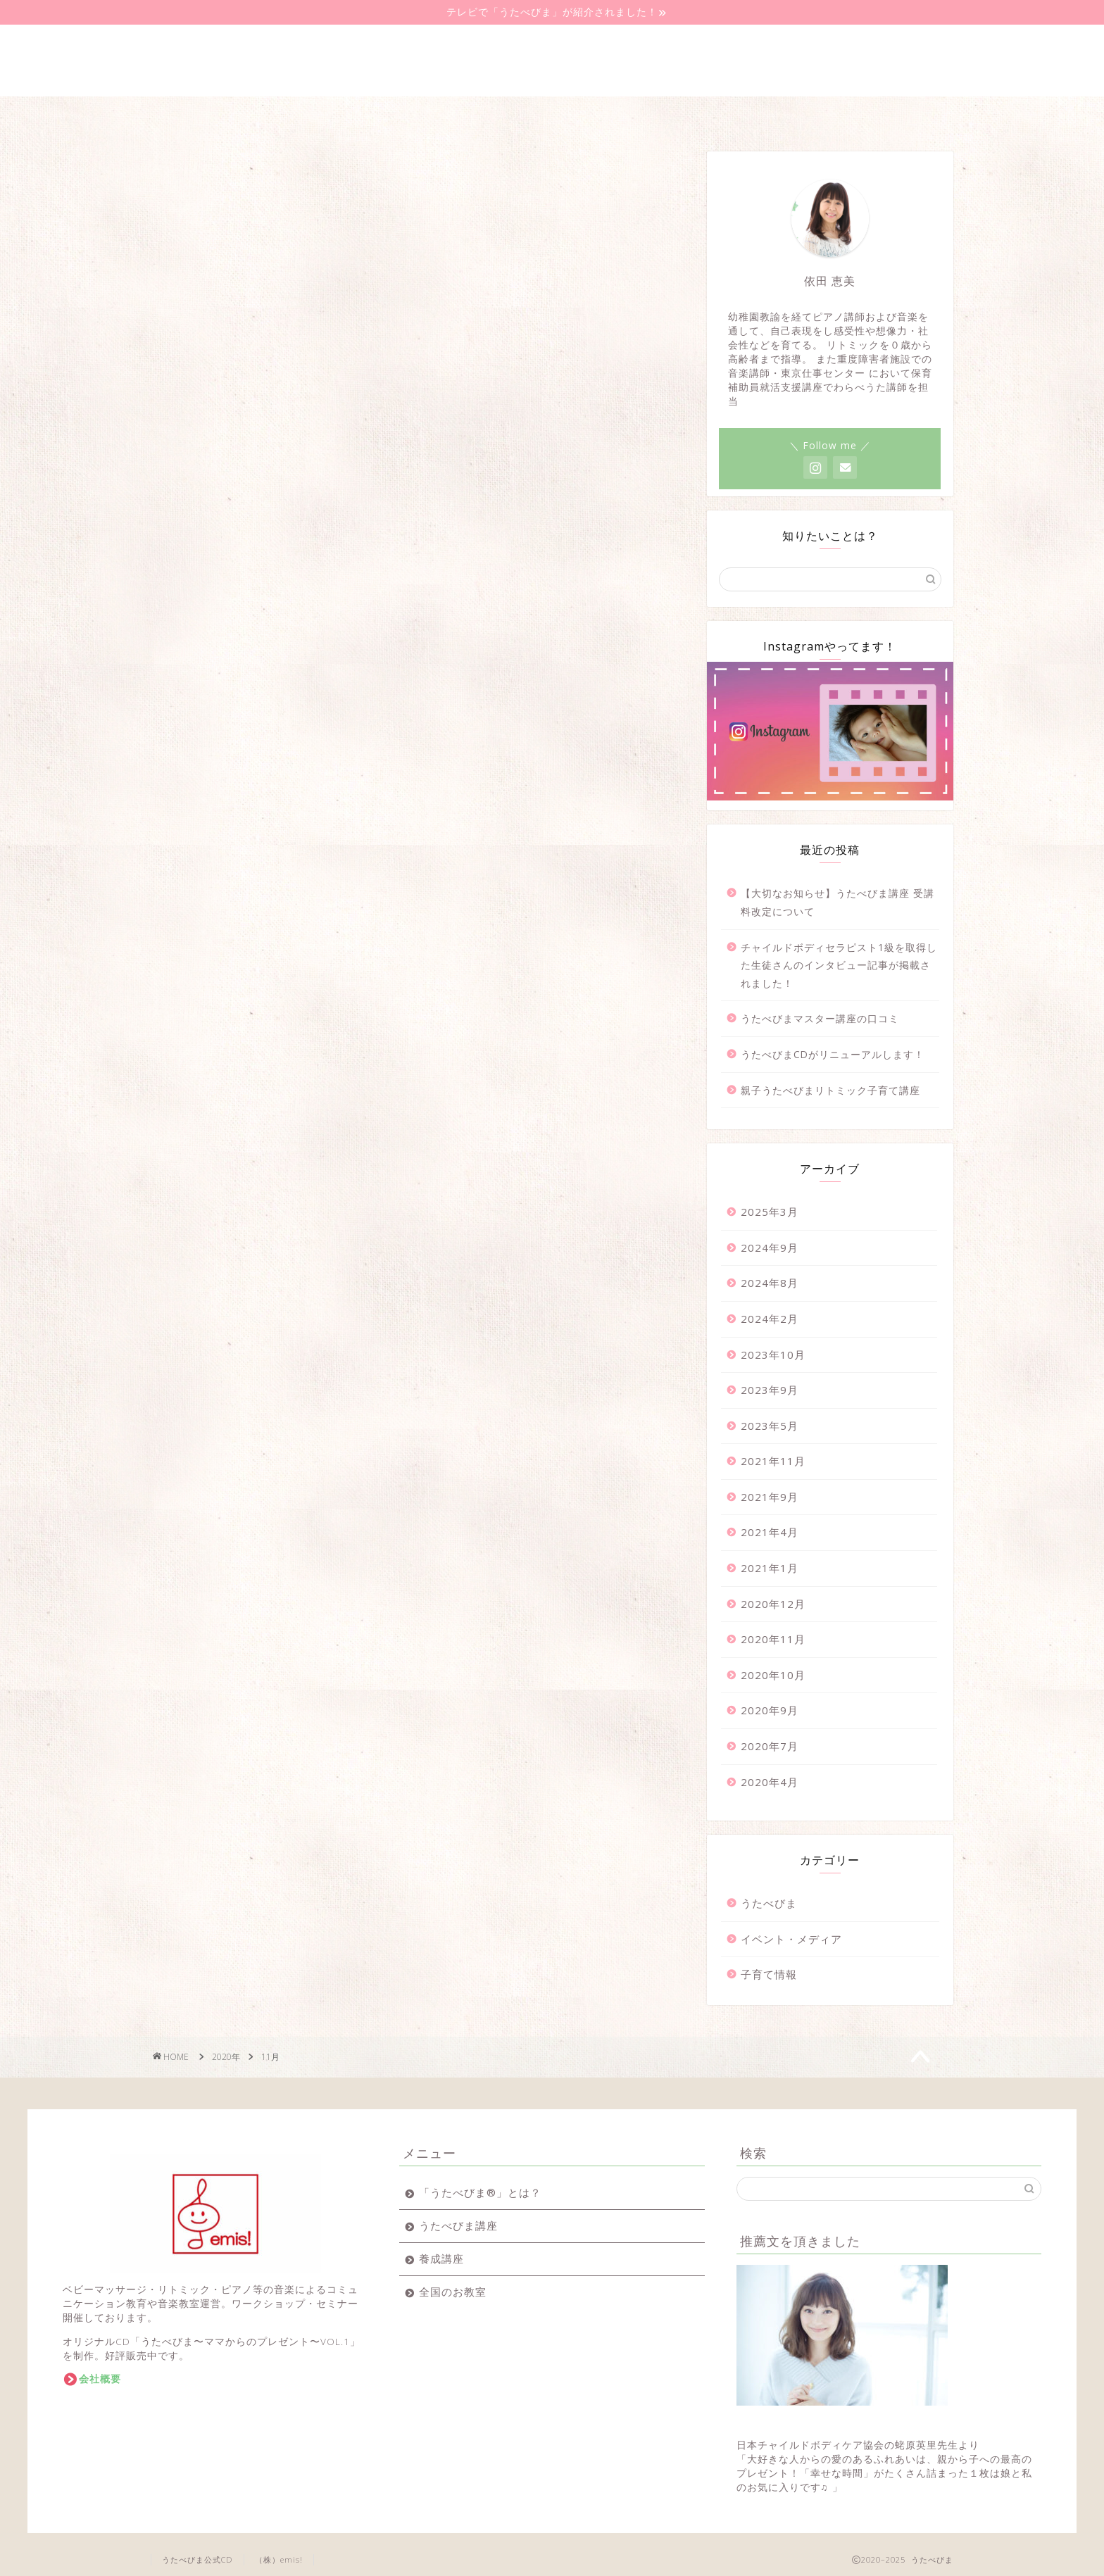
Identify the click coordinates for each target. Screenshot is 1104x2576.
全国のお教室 (551, 115)
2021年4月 (769, 1532)
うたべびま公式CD (197, 2559)
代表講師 (781, 115)
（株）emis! (279, 2559)
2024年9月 (769, 1247)
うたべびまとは (208, 115)
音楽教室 (666, 115)
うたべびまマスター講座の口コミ (820, 1018)
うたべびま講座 (323, 115)
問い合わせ (895, 115)
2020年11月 (773, 1639)
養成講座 (437, 115)
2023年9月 (769, 1390)
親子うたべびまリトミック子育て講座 (830, 1090)
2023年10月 (773, 1354)
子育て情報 (769, 1974)
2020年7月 (769, 1746)
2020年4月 (769, 1782)
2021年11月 (773, 1461)
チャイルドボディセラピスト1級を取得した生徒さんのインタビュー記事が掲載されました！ (839, 965)
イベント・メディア (791, 1939)
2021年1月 (769, 1568)
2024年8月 (769, 1283)
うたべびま (769, 1903)
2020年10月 (773, 1675)
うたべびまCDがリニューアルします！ (832, 1054)
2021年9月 (769, 1497)
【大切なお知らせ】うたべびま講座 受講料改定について (837, 902)
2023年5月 (769, 1426)
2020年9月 (769, 1710)
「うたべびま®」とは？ (480, 2192)
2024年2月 (769, 1319)
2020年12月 (773, 1604)
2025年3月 (769, 1212)
